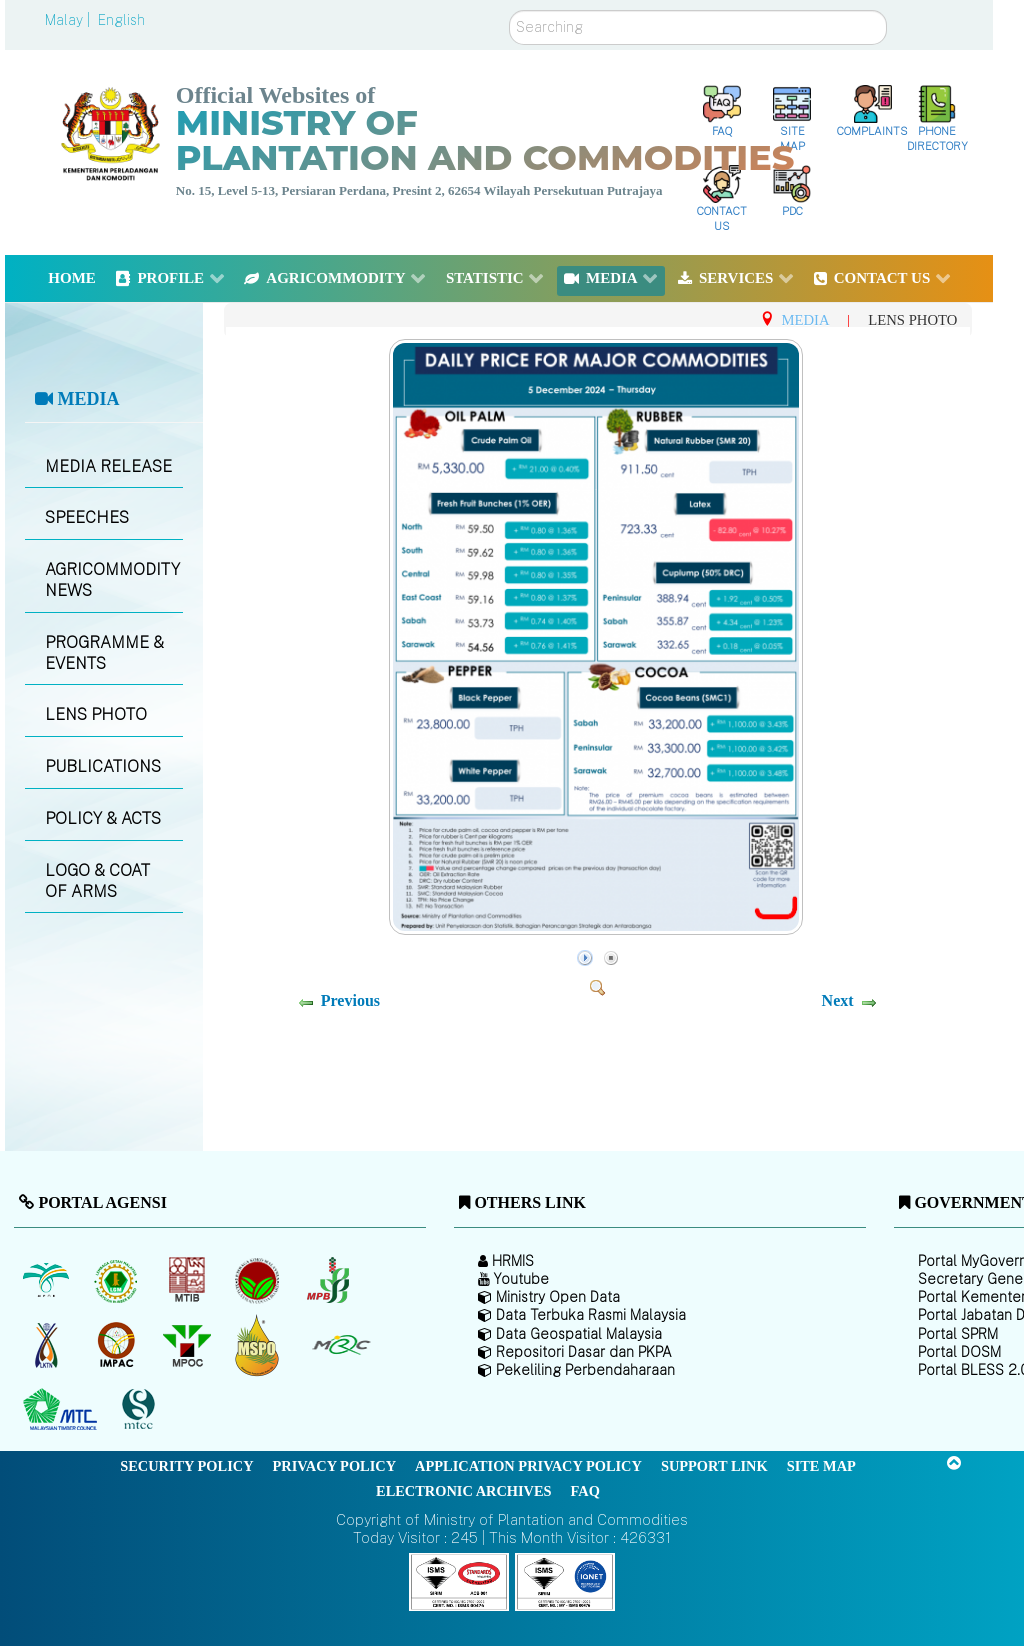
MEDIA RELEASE (108, 466)
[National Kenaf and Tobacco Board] (47, 1345)
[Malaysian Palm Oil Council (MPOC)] (188, 1345)
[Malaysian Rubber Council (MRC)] (340, 1345)
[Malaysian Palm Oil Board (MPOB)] (47, 1280)
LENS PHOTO (96, 714)
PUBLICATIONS (103, 766)
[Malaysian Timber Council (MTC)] (62, 1410)
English (121, 20)
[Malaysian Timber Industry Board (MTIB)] (188, 1280)
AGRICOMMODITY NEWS (112, 580)
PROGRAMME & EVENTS (104, 653)
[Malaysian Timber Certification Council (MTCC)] (141, 1409)
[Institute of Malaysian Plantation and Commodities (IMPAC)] (118, 1345)
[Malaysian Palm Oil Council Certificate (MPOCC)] (259, 1344)
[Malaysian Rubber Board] (118, 1280)
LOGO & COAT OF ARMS (97, 881)
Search (509, 10)
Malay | (69, 20)
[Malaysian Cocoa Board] (259, 1280)
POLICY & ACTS (103, 818)
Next (838, 1000)
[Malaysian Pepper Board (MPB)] (329, 1280)
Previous (350, 1000)
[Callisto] (459, 1580)
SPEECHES (87, 517)
